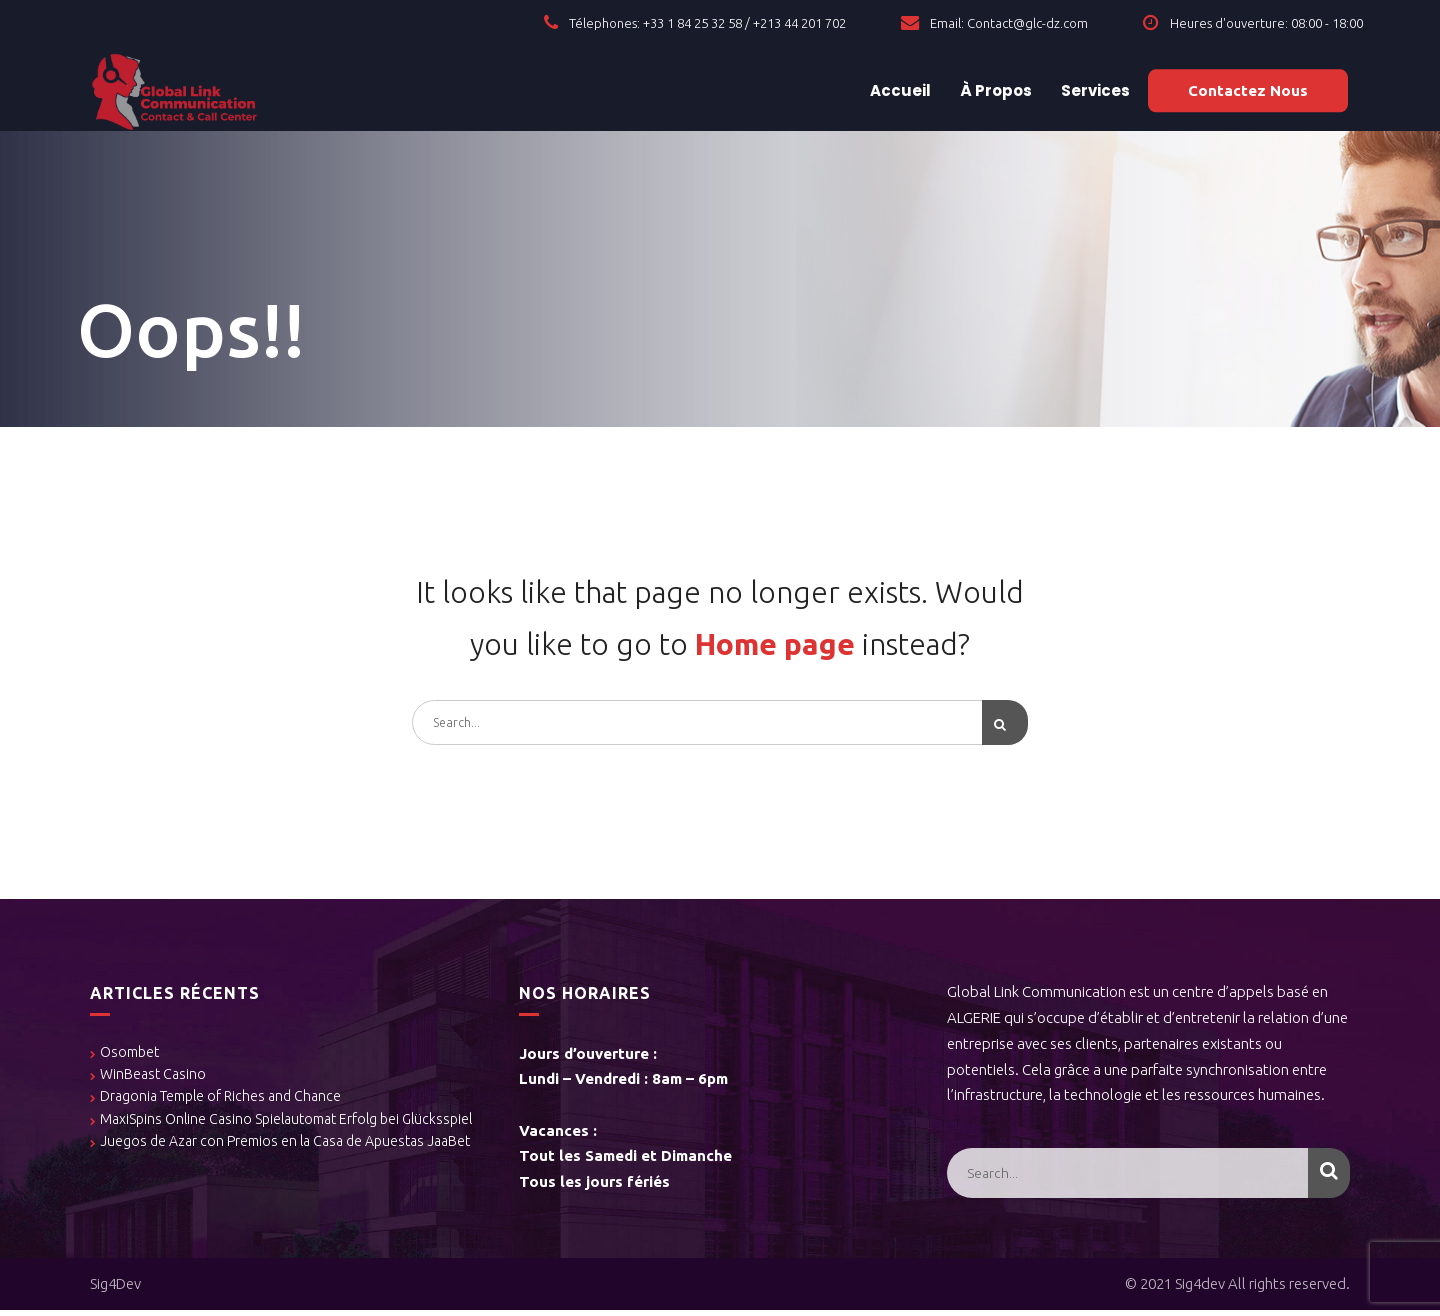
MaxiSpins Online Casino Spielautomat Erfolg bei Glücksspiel (286, 1124)
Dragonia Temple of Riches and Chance (220, 1102)
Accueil (899, 90)
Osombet (129, 1057)
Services (1094, 90)
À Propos (994, 90)
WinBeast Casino (153, 1080)
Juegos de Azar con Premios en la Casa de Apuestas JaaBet (285, 1147)
